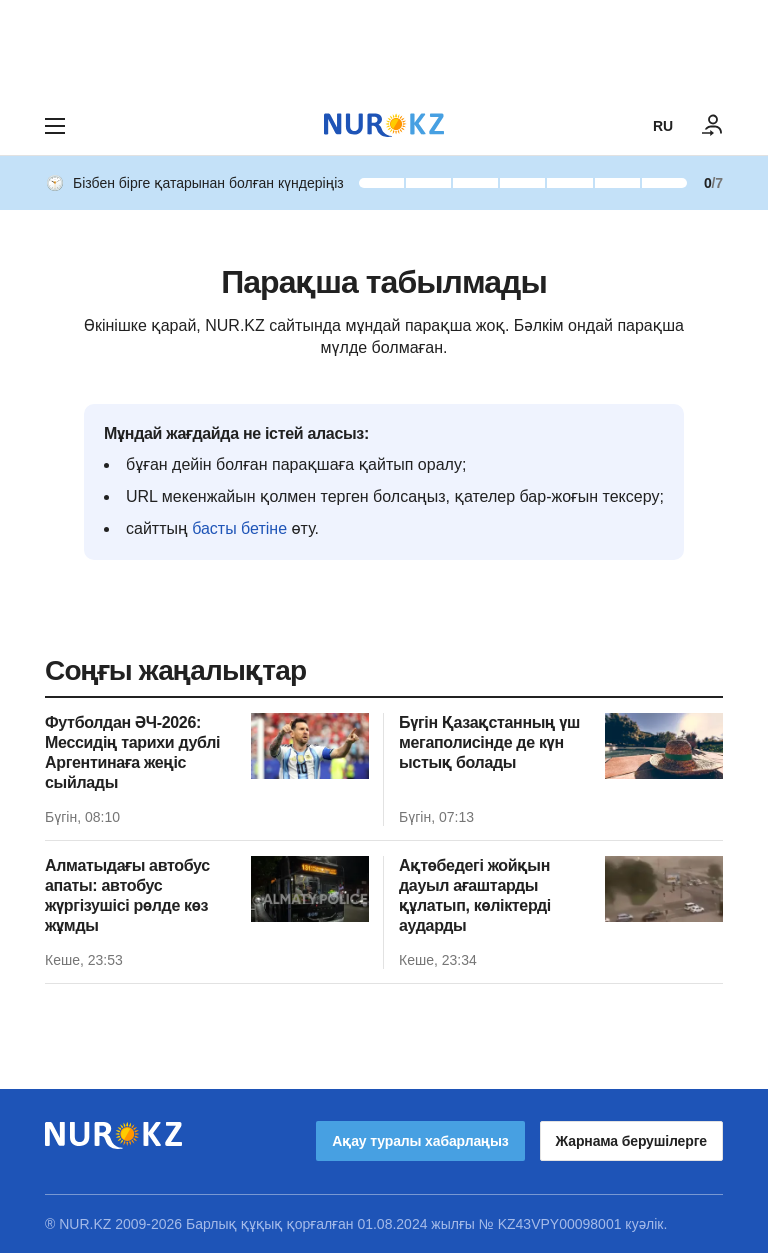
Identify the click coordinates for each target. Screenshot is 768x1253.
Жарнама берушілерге (631, 1141)
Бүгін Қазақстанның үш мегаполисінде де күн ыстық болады (489, 742)
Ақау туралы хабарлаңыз (420, 1141)
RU (663, 126)
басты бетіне (239, 528)
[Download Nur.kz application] (384, 48)
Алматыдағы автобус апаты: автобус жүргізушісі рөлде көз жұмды (127, 895)
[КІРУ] (713, 126)
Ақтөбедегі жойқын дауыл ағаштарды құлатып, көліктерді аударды (475, 895)
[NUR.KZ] (384, 125)
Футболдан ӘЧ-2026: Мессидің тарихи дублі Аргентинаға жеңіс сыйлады (132, 752)
